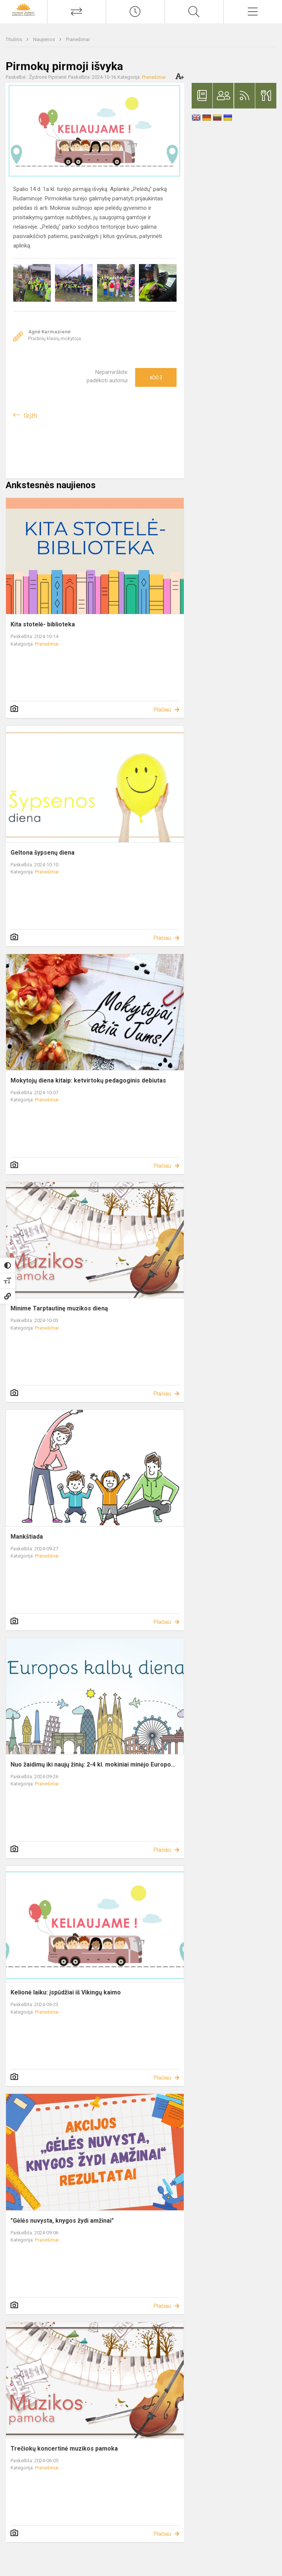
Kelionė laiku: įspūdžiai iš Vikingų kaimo (66, 1992)
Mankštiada (27, 1536)
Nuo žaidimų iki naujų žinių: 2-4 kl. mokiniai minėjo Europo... (93, 1764)
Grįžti (30, 415)
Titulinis (14, 39)
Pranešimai (78, 39)
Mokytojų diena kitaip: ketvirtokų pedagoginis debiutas (88, 1080)
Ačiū (155, 377)
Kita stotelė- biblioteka (43, 624)
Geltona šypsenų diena (43, 852)
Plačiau (162, 710)
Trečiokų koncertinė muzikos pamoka (64, 2448)
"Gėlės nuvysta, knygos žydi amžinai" (62, 2220)
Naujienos (44, 39)
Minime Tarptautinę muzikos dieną (59, 1308)
